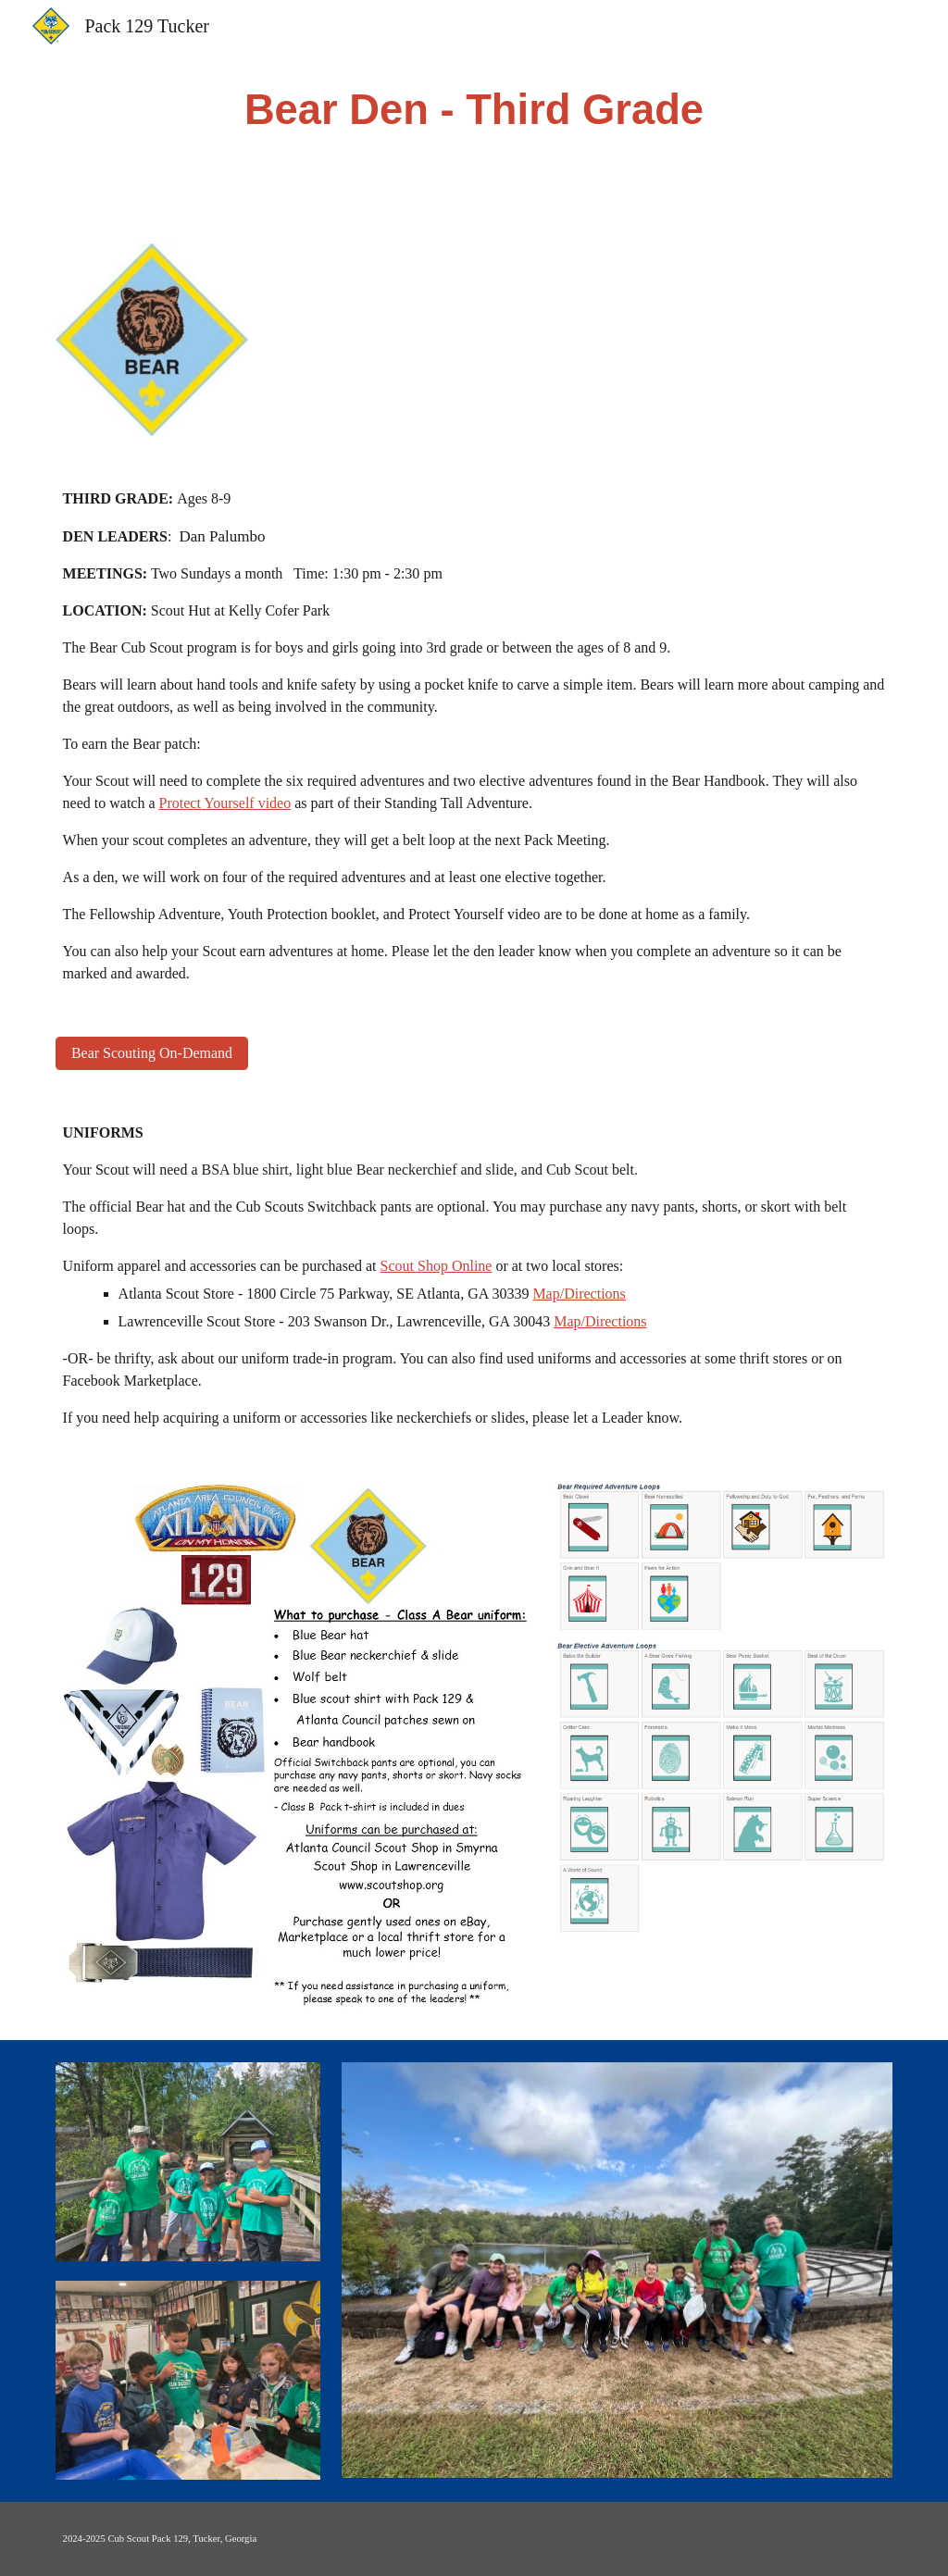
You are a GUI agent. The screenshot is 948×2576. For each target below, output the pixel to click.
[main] (473, 110)
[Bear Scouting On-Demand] (152, 1053)
